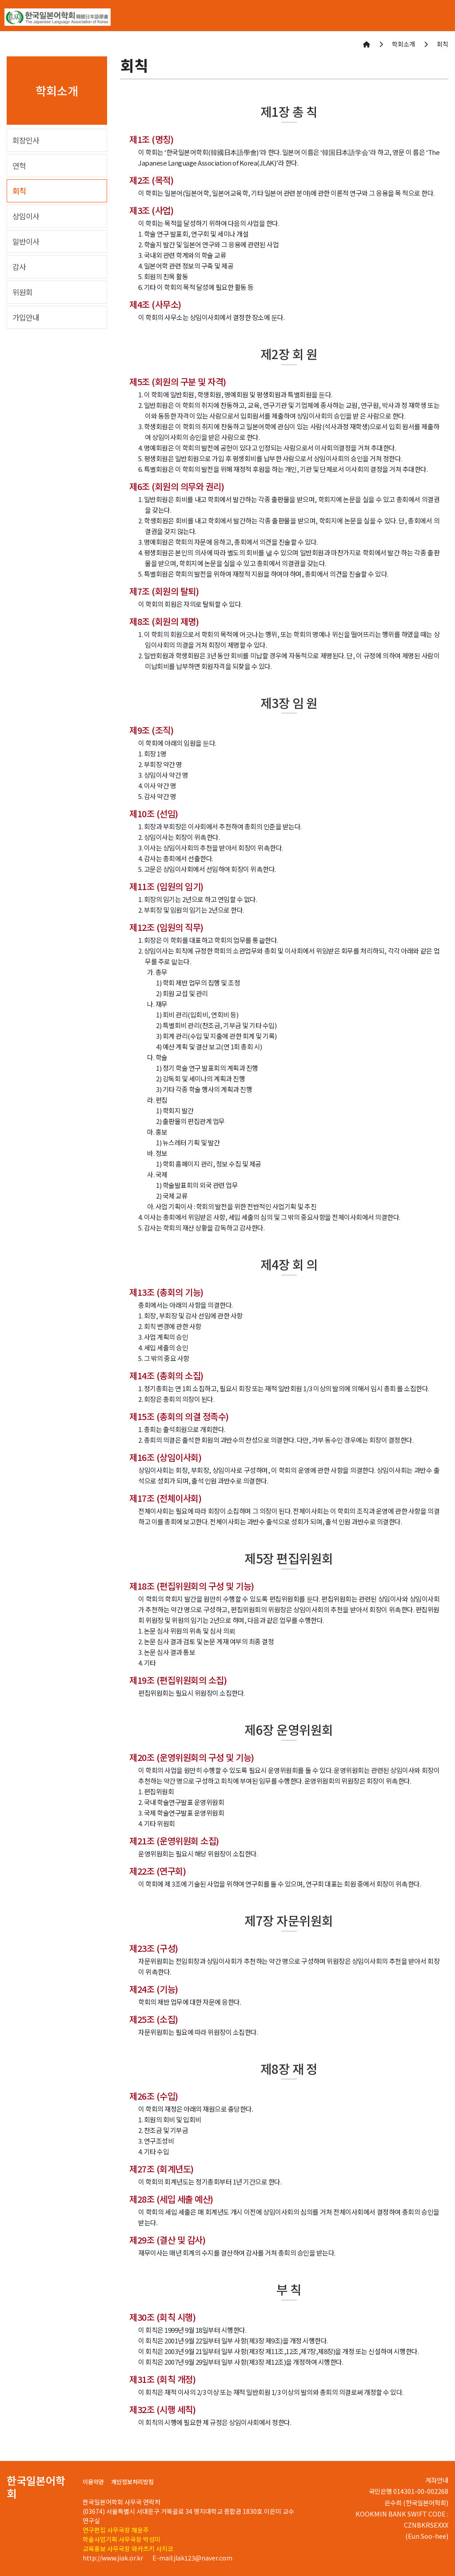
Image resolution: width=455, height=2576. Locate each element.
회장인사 (25, 140)
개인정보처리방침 (132, 2481)
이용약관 (93, 2481)
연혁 (19, 165)
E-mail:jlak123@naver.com (192, 2557)
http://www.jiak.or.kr (113, 2557)
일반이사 (25, 241)
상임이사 (25, 216)
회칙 (19, 190)
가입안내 (25, 317)
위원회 (22, 292)
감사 (19, 266)
